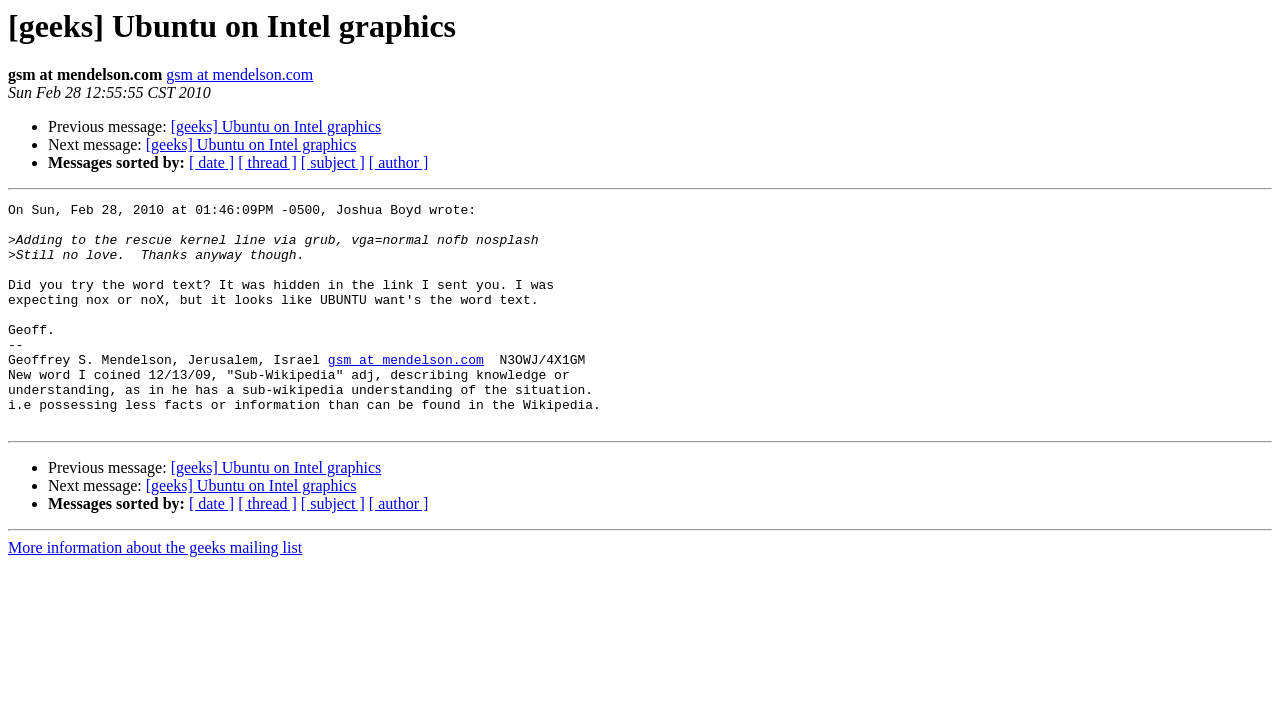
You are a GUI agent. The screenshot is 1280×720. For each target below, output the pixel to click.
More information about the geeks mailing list (155, 592)
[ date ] (211, 162)
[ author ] (399, 162)
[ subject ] (333, 162)
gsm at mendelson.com (239, 74)
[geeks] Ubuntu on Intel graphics (276, 126)
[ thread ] (267, 162)
